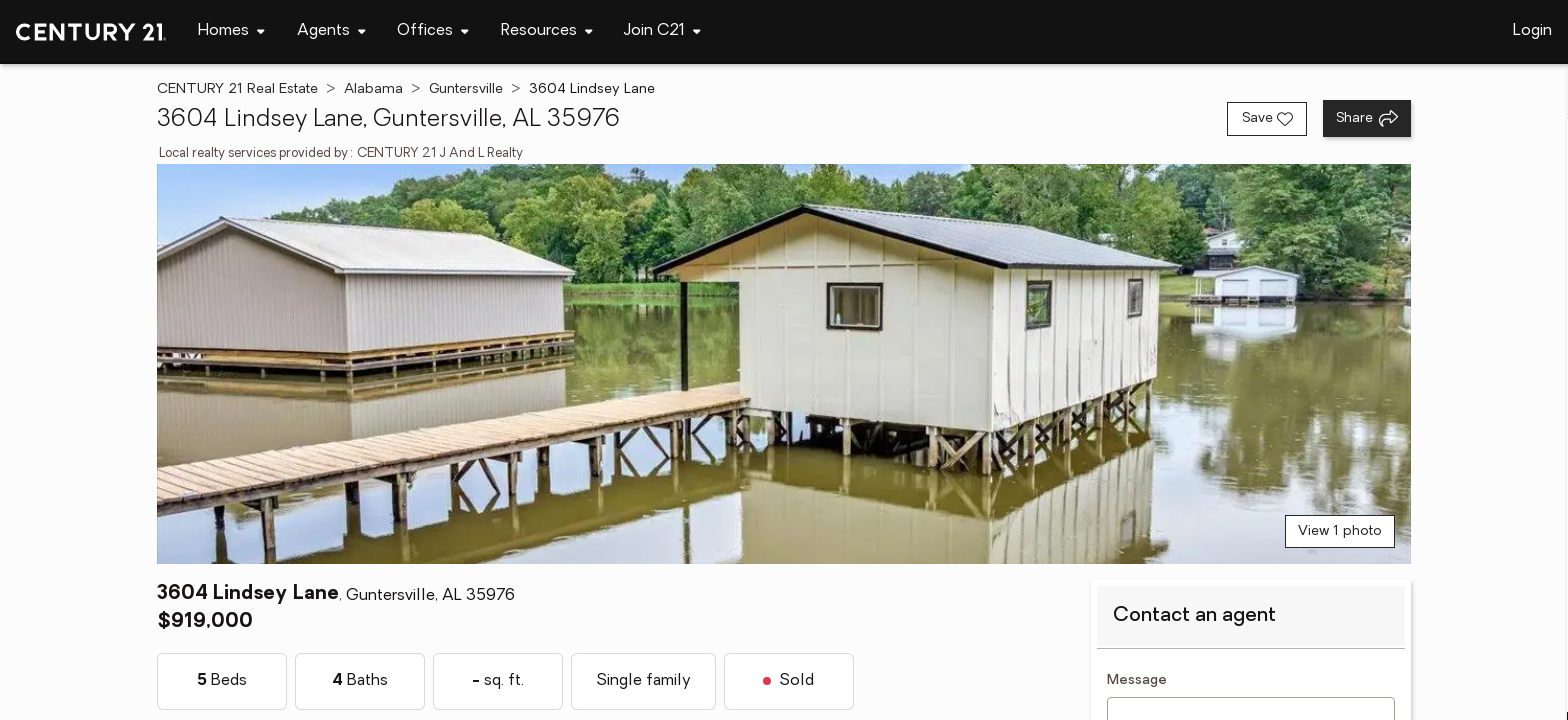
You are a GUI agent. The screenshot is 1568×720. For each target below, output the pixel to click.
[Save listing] (1267, 119)
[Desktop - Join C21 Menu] (662, 31)
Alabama (373, 89)
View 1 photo (1340, 531)
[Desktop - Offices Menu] (433, 31)
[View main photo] (784, 364)
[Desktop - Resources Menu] (547, 31)
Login (1532, 31)
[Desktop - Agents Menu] (331, 31)
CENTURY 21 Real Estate (237, 89)
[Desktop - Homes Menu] (231, 31)
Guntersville (466, 89)
